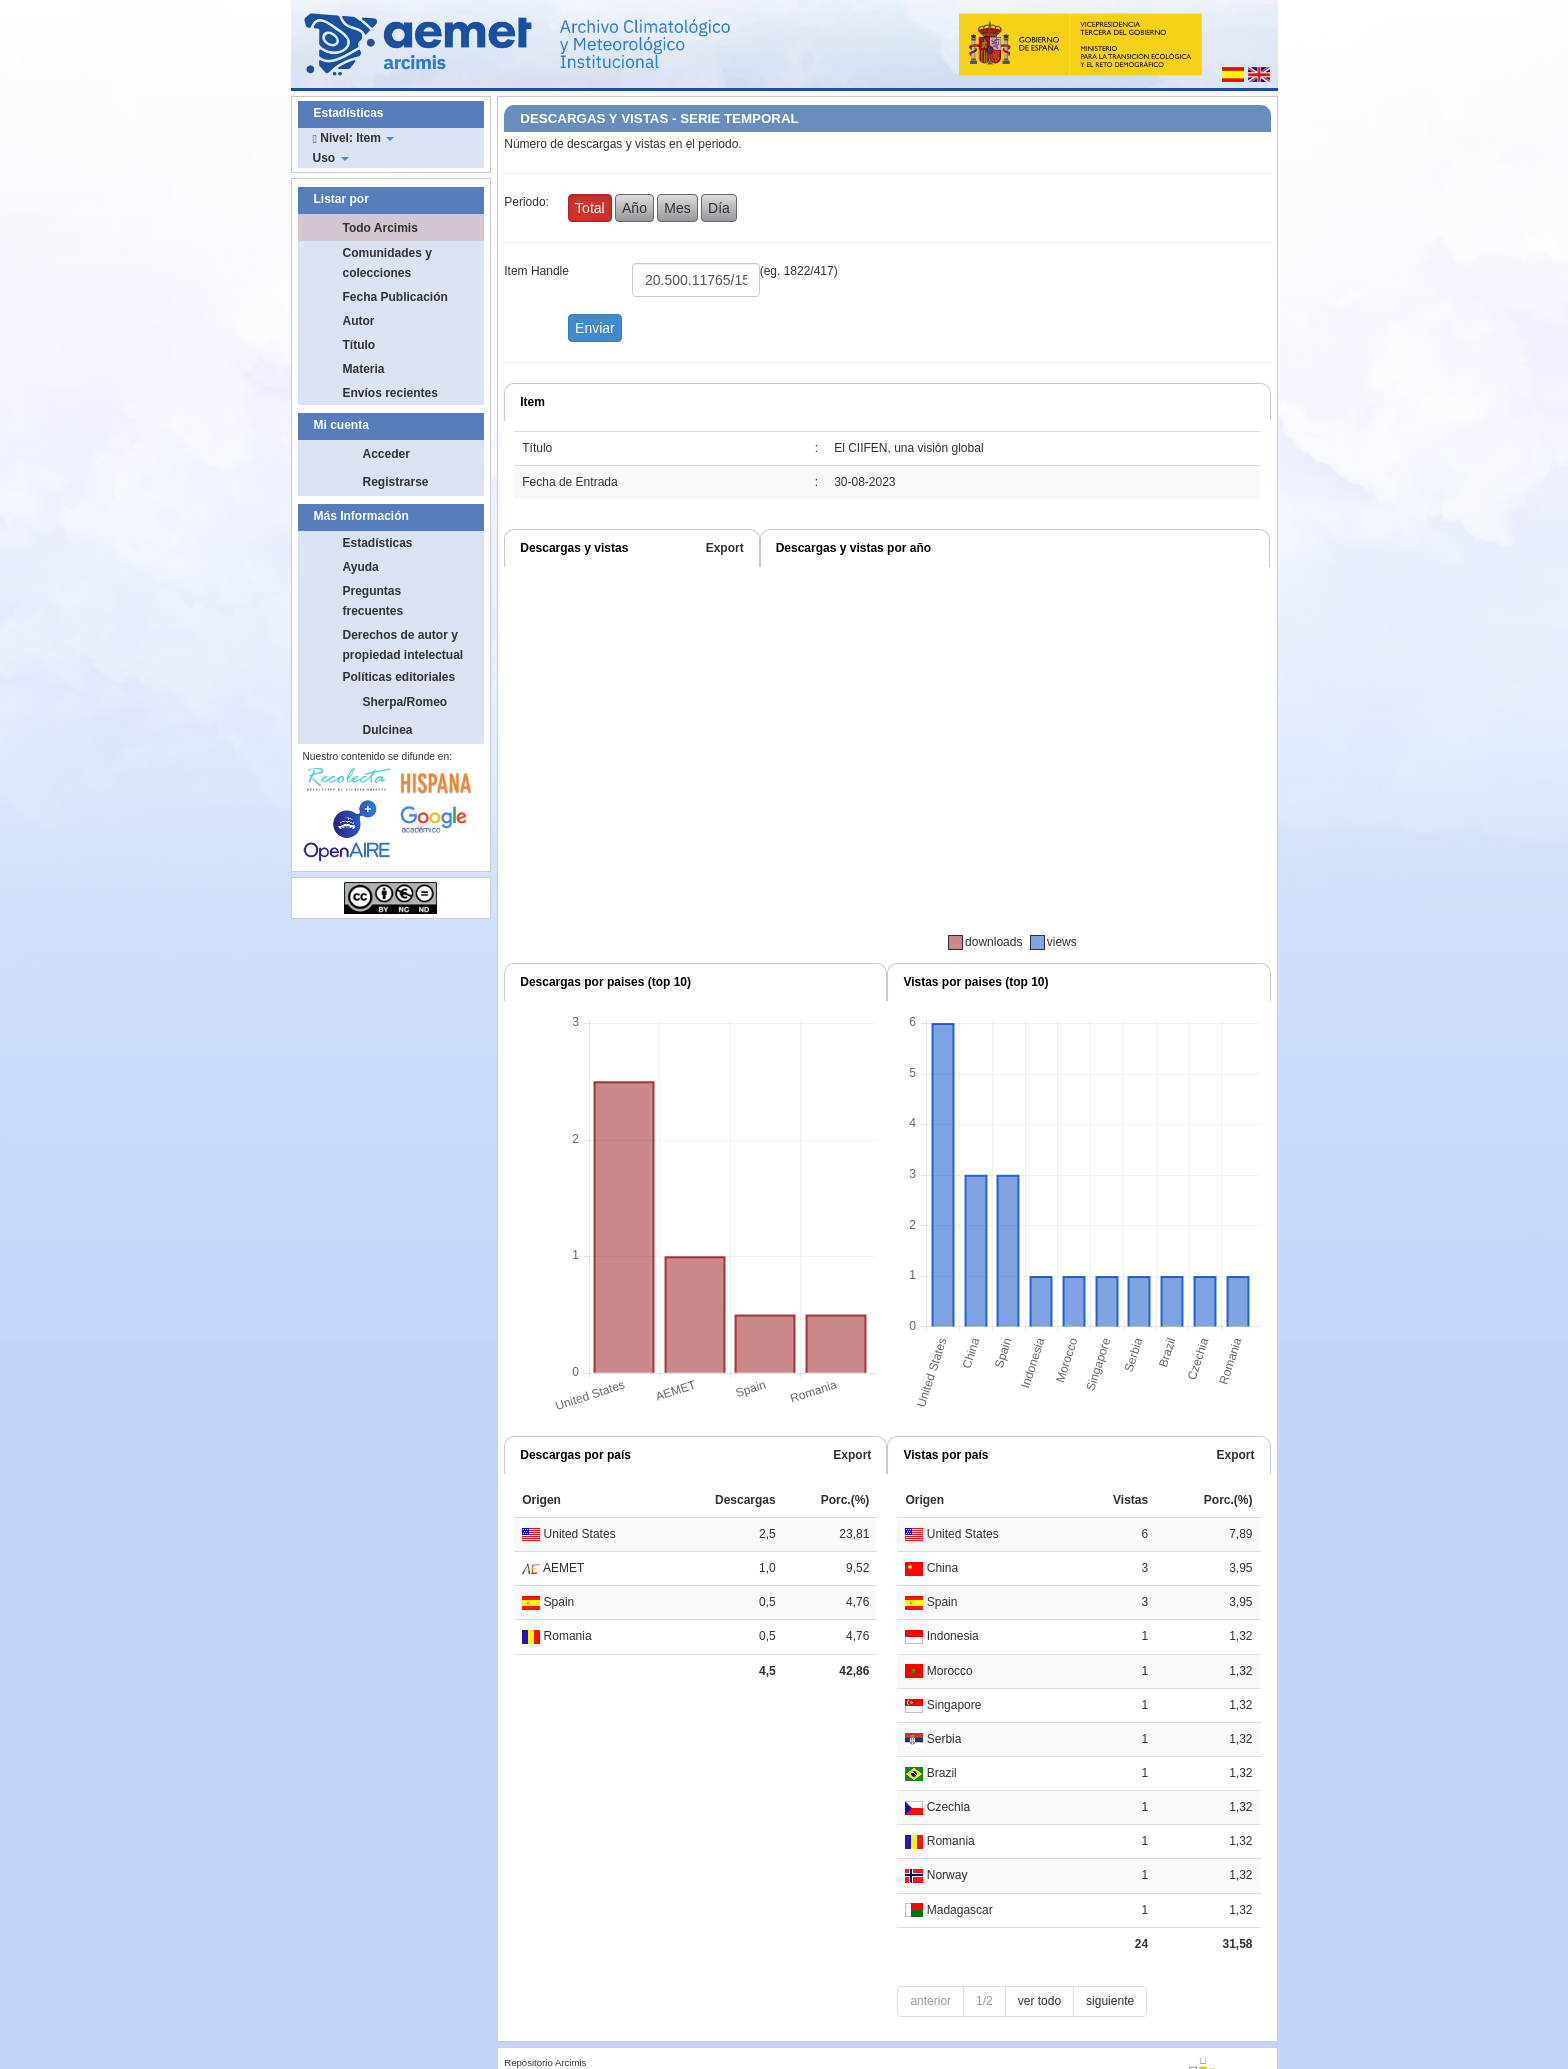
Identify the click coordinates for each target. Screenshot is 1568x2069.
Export (725, 548)
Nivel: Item (354, 138)
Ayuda (361, 567)
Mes (677, 208)
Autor (359, 321)
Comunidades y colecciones (387, 263)
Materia (364, 369)
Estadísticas (378, 543)
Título (359, 345)
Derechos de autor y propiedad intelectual (403, 645)
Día (719, 208)
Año (634, 208)
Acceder (386, 454)
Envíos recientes (390, 393)
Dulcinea (388, 730)
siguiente (1110, 2001)
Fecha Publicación (395, 297)
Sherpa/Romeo (405, 702)
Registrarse (396, 482)
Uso (331, 158)
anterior (930, 2001)
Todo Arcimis (380, 228)
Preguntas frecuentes (373, 601)
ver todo (1039, 2001)
